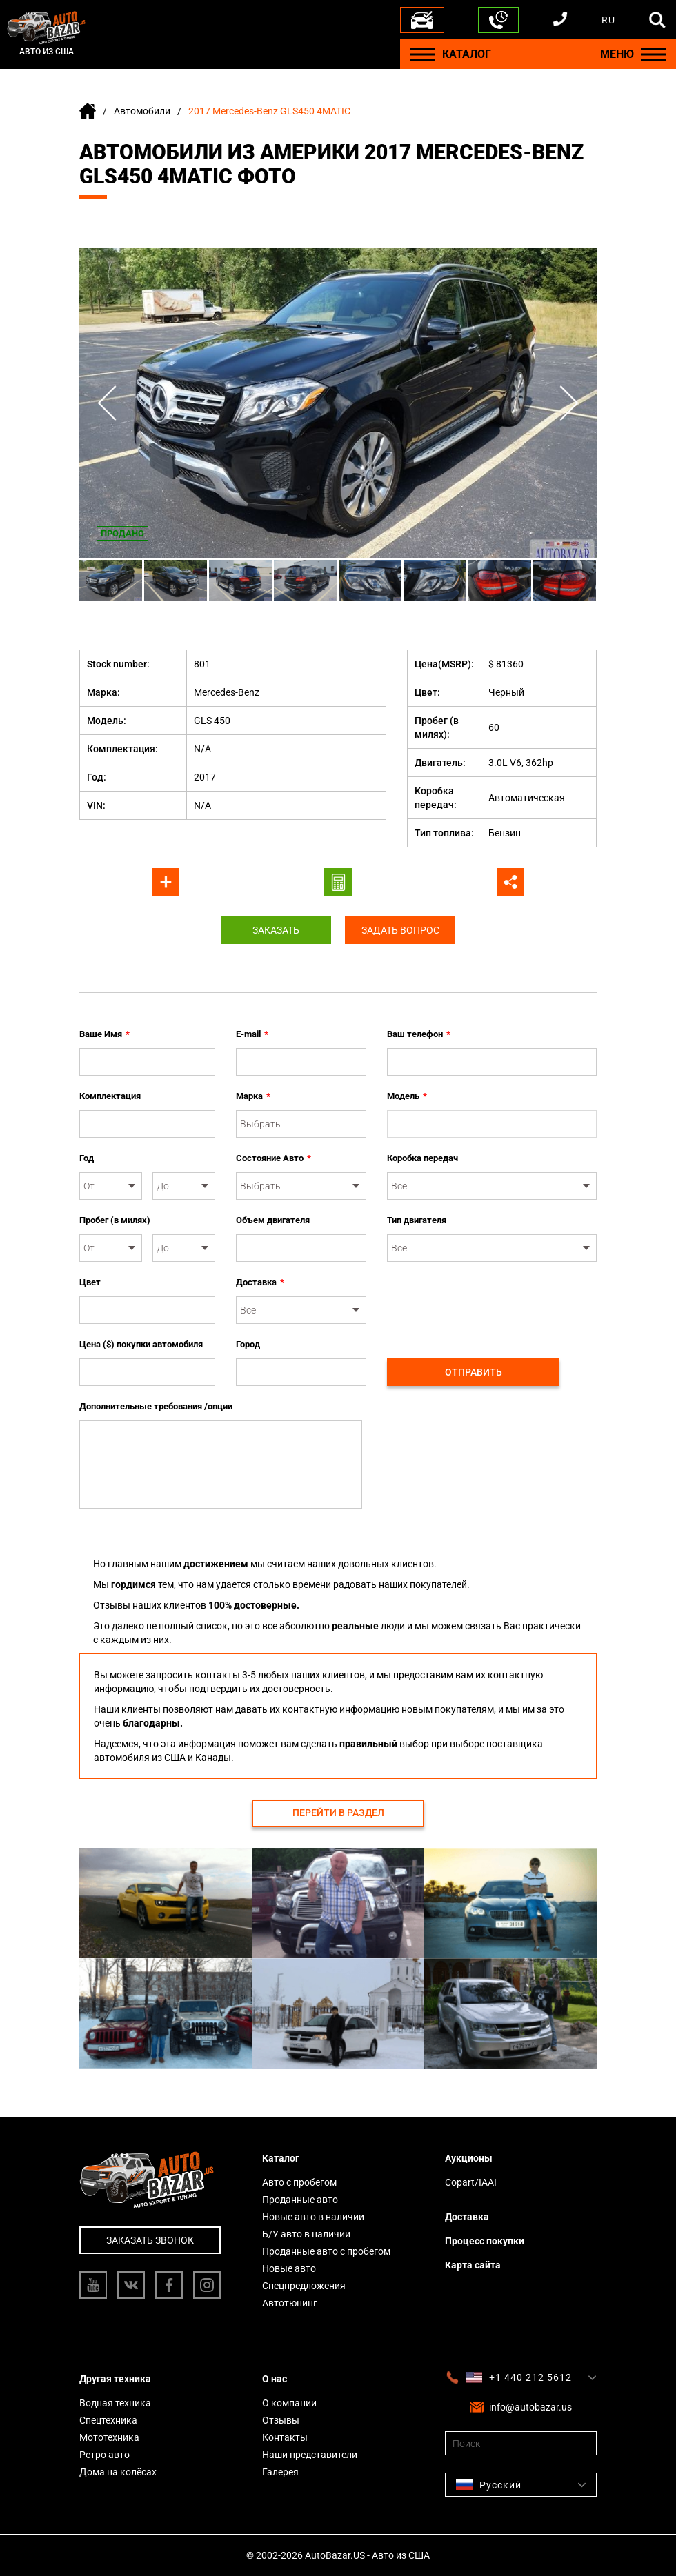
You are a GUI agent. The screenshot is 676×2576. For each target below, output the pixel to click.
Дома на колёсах (118, 2471)
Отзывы (280, 2420)
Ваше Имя (104, 1034)
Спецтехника (108, 2420)
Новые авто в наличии (313, 2216)
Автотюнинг (289, 2302)
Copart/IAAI (471, 2182)
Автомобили (142, 111)
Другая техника (115, 2378)
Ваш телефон (418, 1034)
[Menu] (423, 54)
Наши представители (309, 2454)
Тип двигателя (416, 1220)
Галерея (280, 2471)
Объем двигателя (273, 1220)
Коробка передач (422, 1158)
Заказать (275, 930)
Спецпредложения (304, 2285)
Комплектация (110, 1096)
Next (569, 403)
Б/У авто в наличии (306, 2234)
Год (86, 1158)
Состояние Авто (273, 1158)
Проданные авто (300, 2199)
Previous (107, 403)
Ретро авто (104, 2454)
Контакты (285, 2437)
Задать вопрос (400, 930)
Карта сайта (473, 2265)
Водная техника (115, 2402)
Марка (253, 1096)
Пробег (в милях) (114, 1220)
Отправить (473, 1372)
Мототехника (109, 2437)
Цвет (90, 1282)
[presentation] (492, 1302)
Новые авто (289, 2268)
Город (248, 1344)
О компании (289, 2402)
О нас (274, 2378)
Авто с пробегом (299, 2182)
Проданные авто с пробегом (326, 2251)
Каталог (280, 2158)
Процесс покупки (484, 2240)
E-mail (252, 1034)
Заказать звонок (150, 2240)
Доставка (260, 1282)
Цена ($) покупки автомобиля (141, 1344)
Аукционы (469, 2158)
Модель (407, 1096)
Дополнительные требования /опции (155, 1406)
